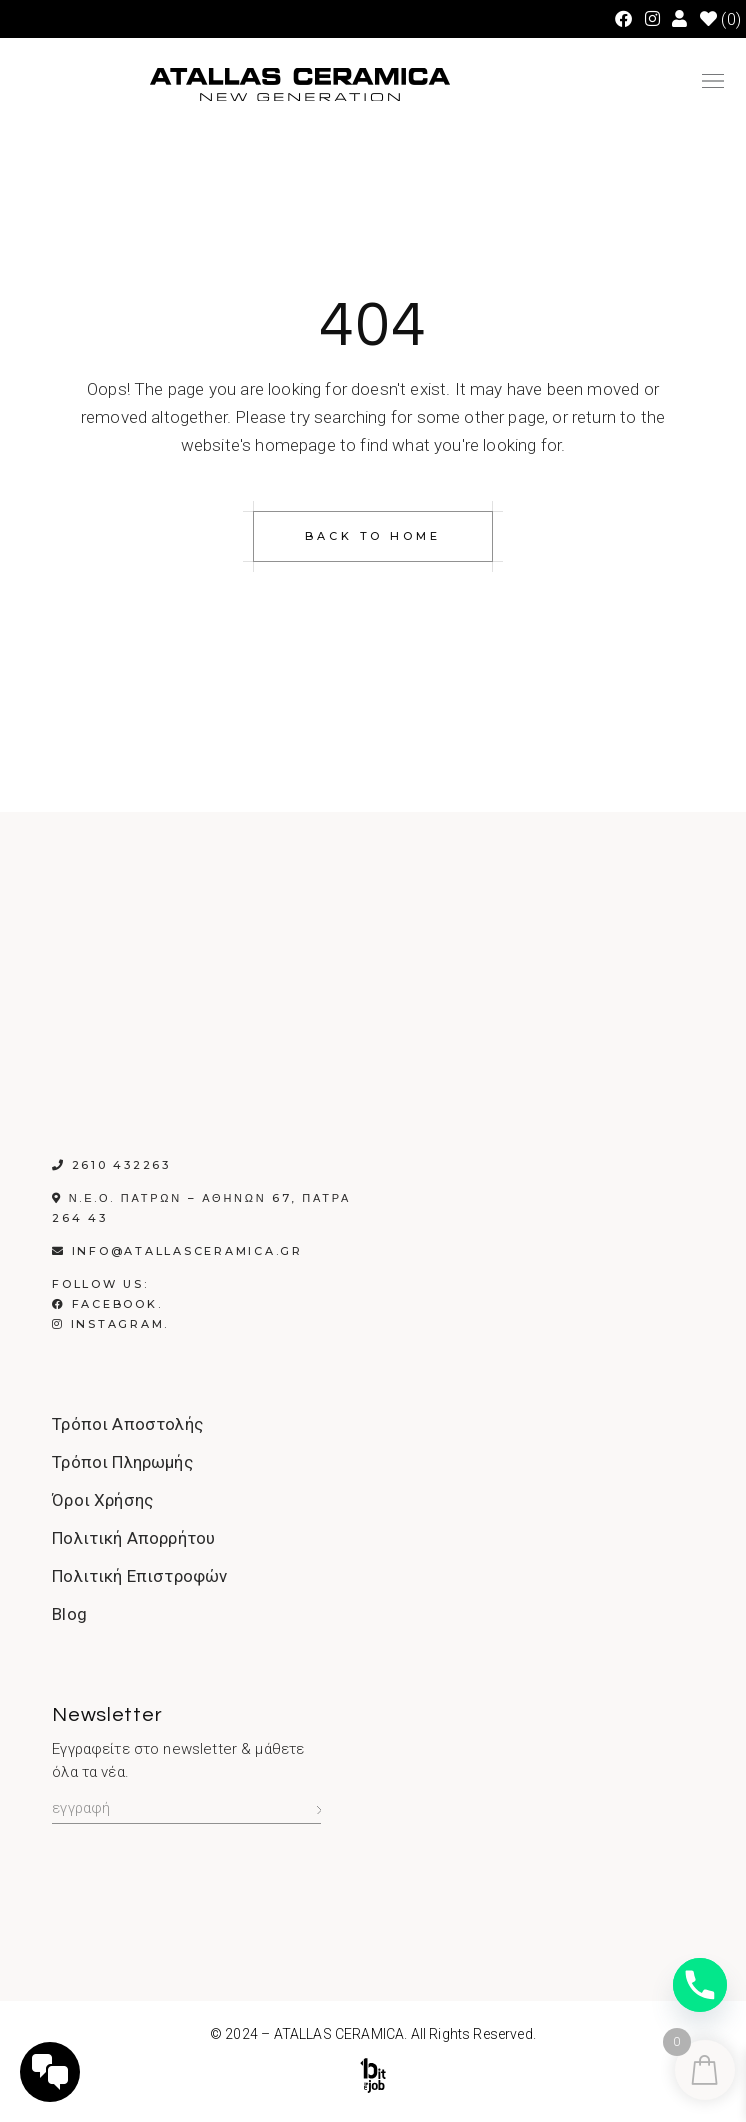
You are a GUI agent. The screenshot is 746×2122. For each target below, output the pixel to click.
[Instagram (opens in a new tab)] (652, 19)
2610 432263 (121, 1165)
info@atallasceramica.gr (187, 1251)
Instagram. (110, 1324)
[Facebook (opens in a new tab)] (623, 19)
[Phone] (700, 1985)
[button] (713, 85)
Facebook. (107, 1304)
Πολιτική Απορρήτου (133, 1538)
